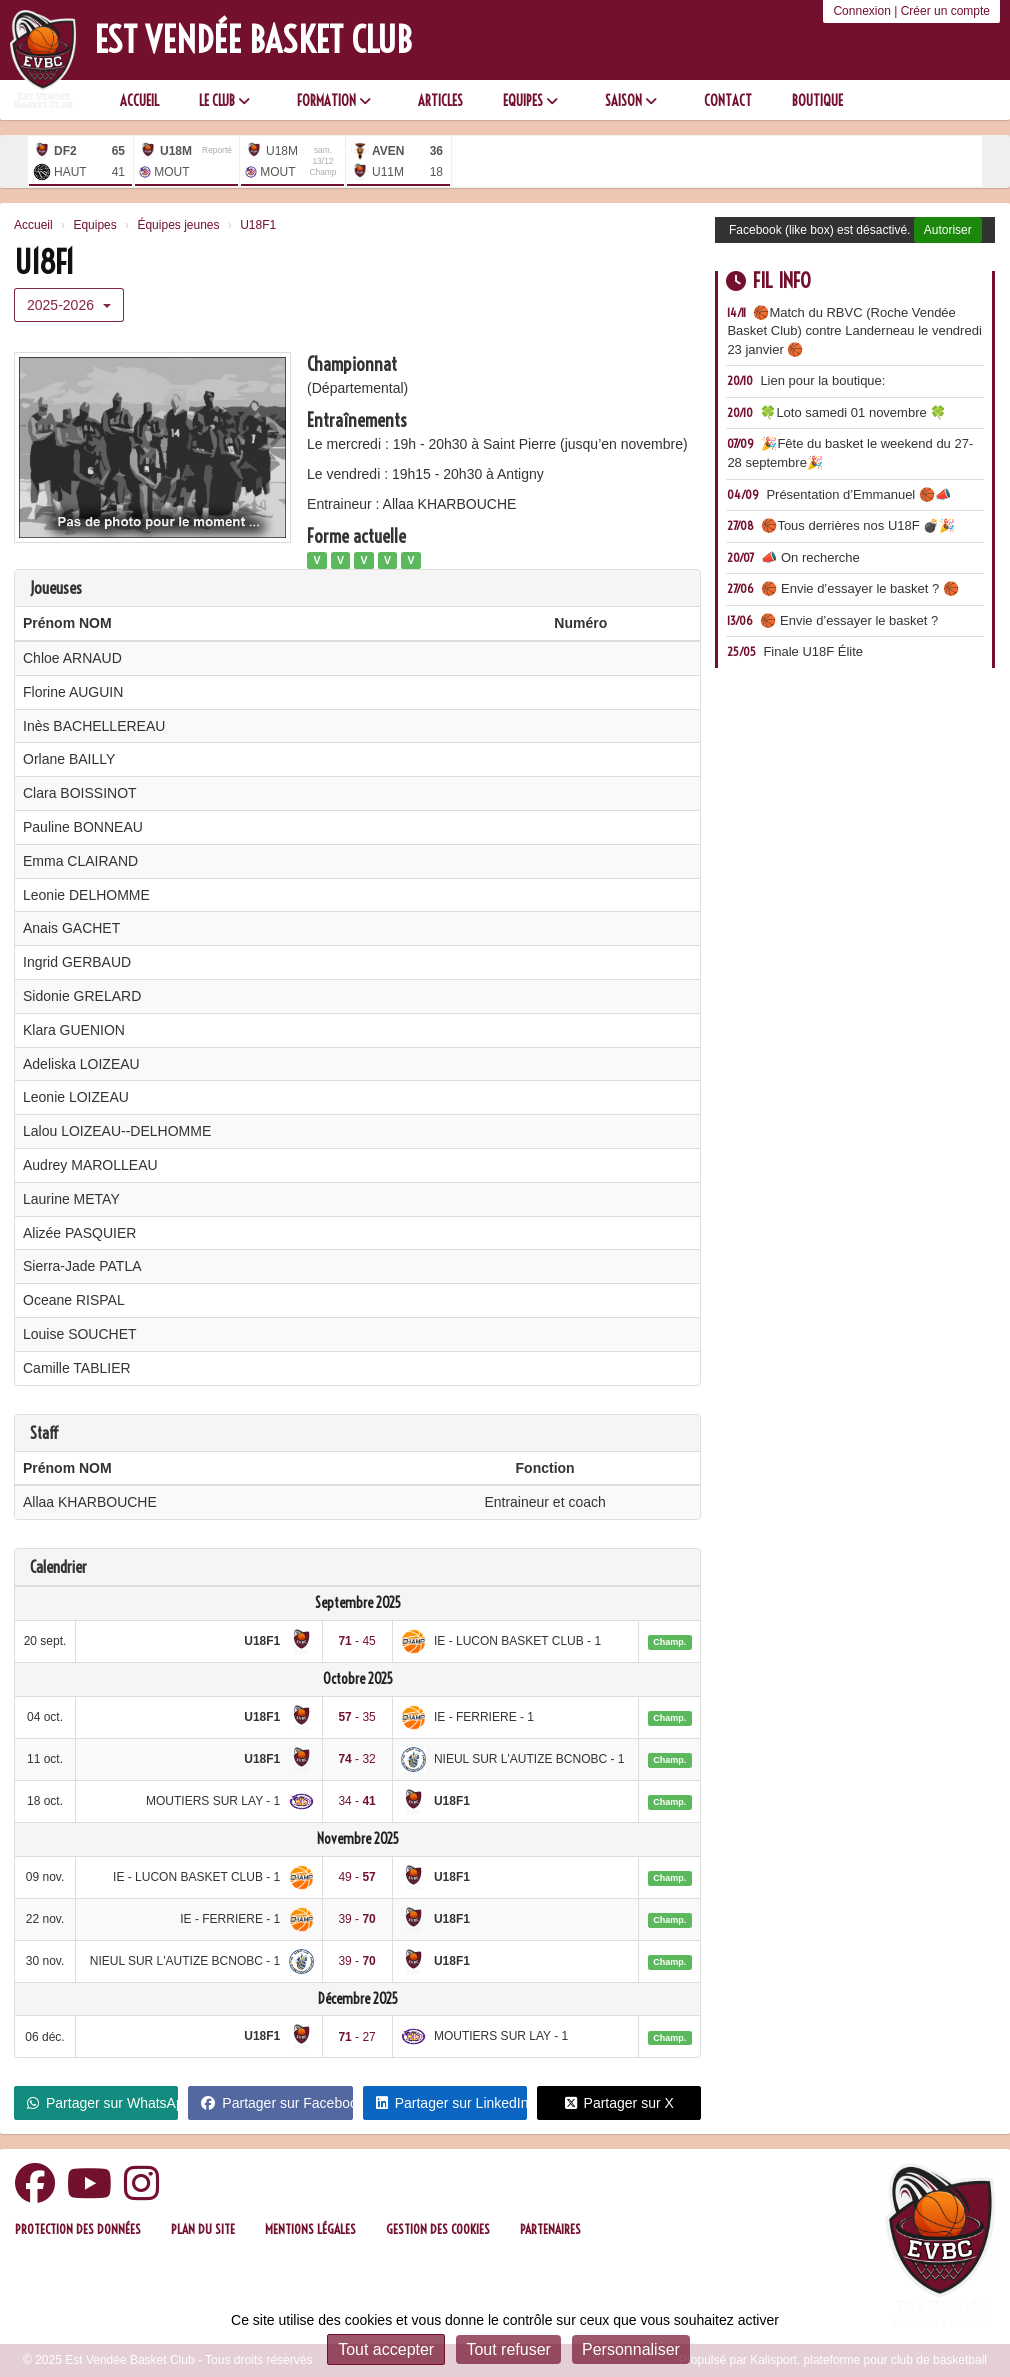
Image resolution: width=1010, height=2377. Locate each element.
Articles (440, 101)
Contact (728, 101)
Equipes (530, 101)
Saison (631, 101)
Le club (224, 101)
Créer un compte (945, 11)
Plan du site (203, 2229)
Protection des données (78, 2229)
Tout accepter (386, 2349)
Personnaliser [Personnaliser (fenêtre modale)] (631, 2349)
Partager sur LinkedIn (451, 2103)
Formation (334, 101)
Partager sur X (619, 2103)
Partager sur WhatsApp (102, 2103)
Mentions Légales (310, 2229)
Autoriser (948, 230)
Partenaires (550, 2229)
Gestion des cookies (438, 2229)
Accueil (139, 101)
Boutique (817, 101)
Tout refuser (508, 2349)
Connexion (861, 11)
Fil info (768, 280)
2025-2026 (69, 305)
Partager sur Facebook (276, 2103)
